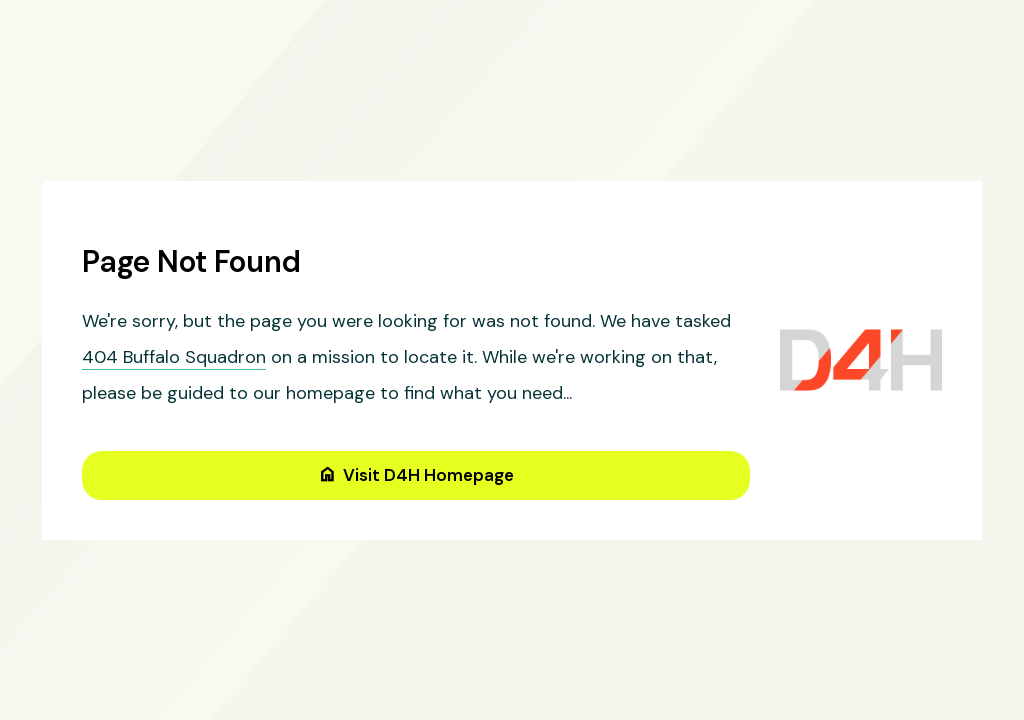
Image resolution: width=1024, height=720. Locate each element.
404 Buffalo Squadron (174, 357)
